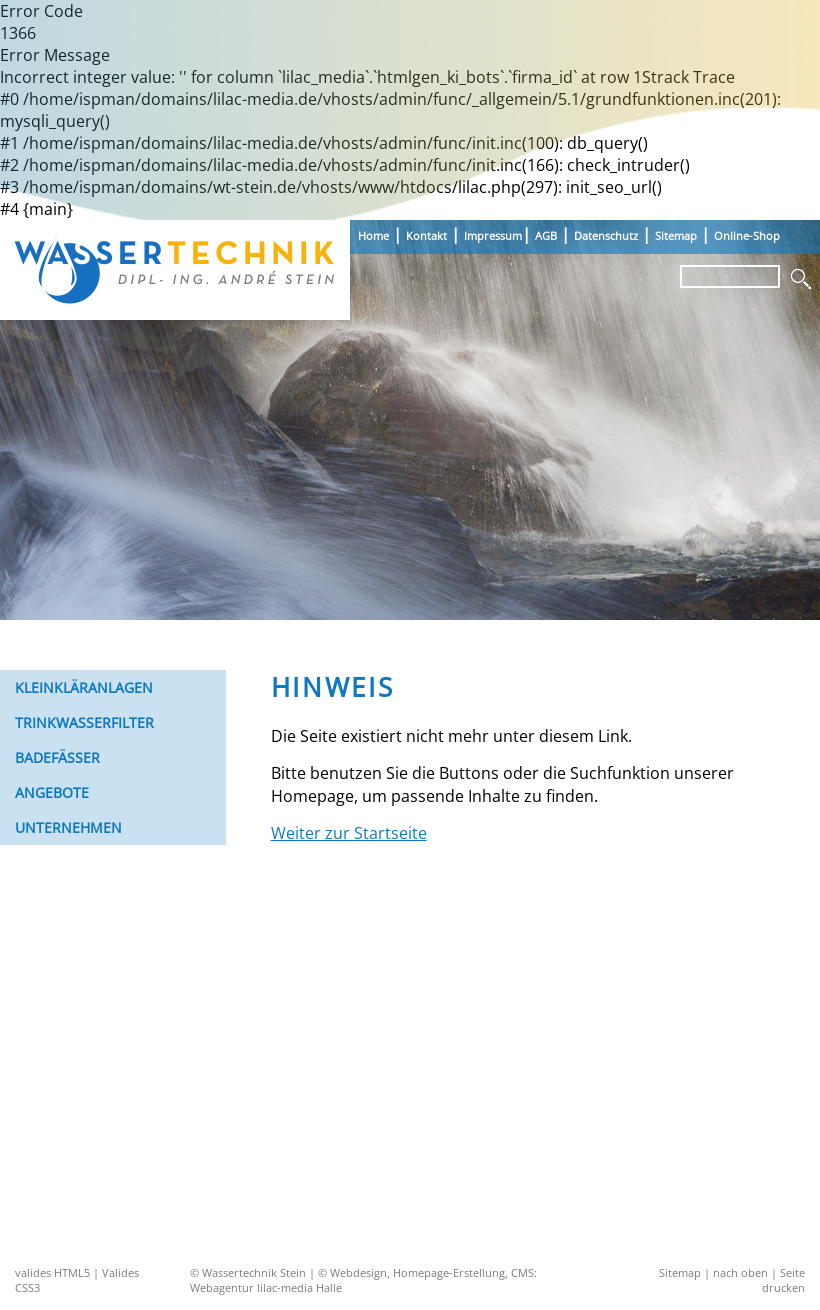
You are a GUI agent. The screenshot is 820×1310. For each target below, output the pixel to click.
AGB (546, 235)
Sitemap (676, 235)
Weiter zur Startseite (349, 833)
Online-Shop (747, 235)
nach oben (740, 1272)
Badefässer (57, 757)
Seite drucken (783, 1280)
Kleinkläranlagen (84, 687)
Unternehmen (68, 827)
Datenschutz (606, 235)
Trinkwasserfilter (84, 722)
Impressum (493, 235)
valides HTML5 (52, 1272)
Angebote (52, 792)
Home (373, 235)
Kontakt (426, 235)
